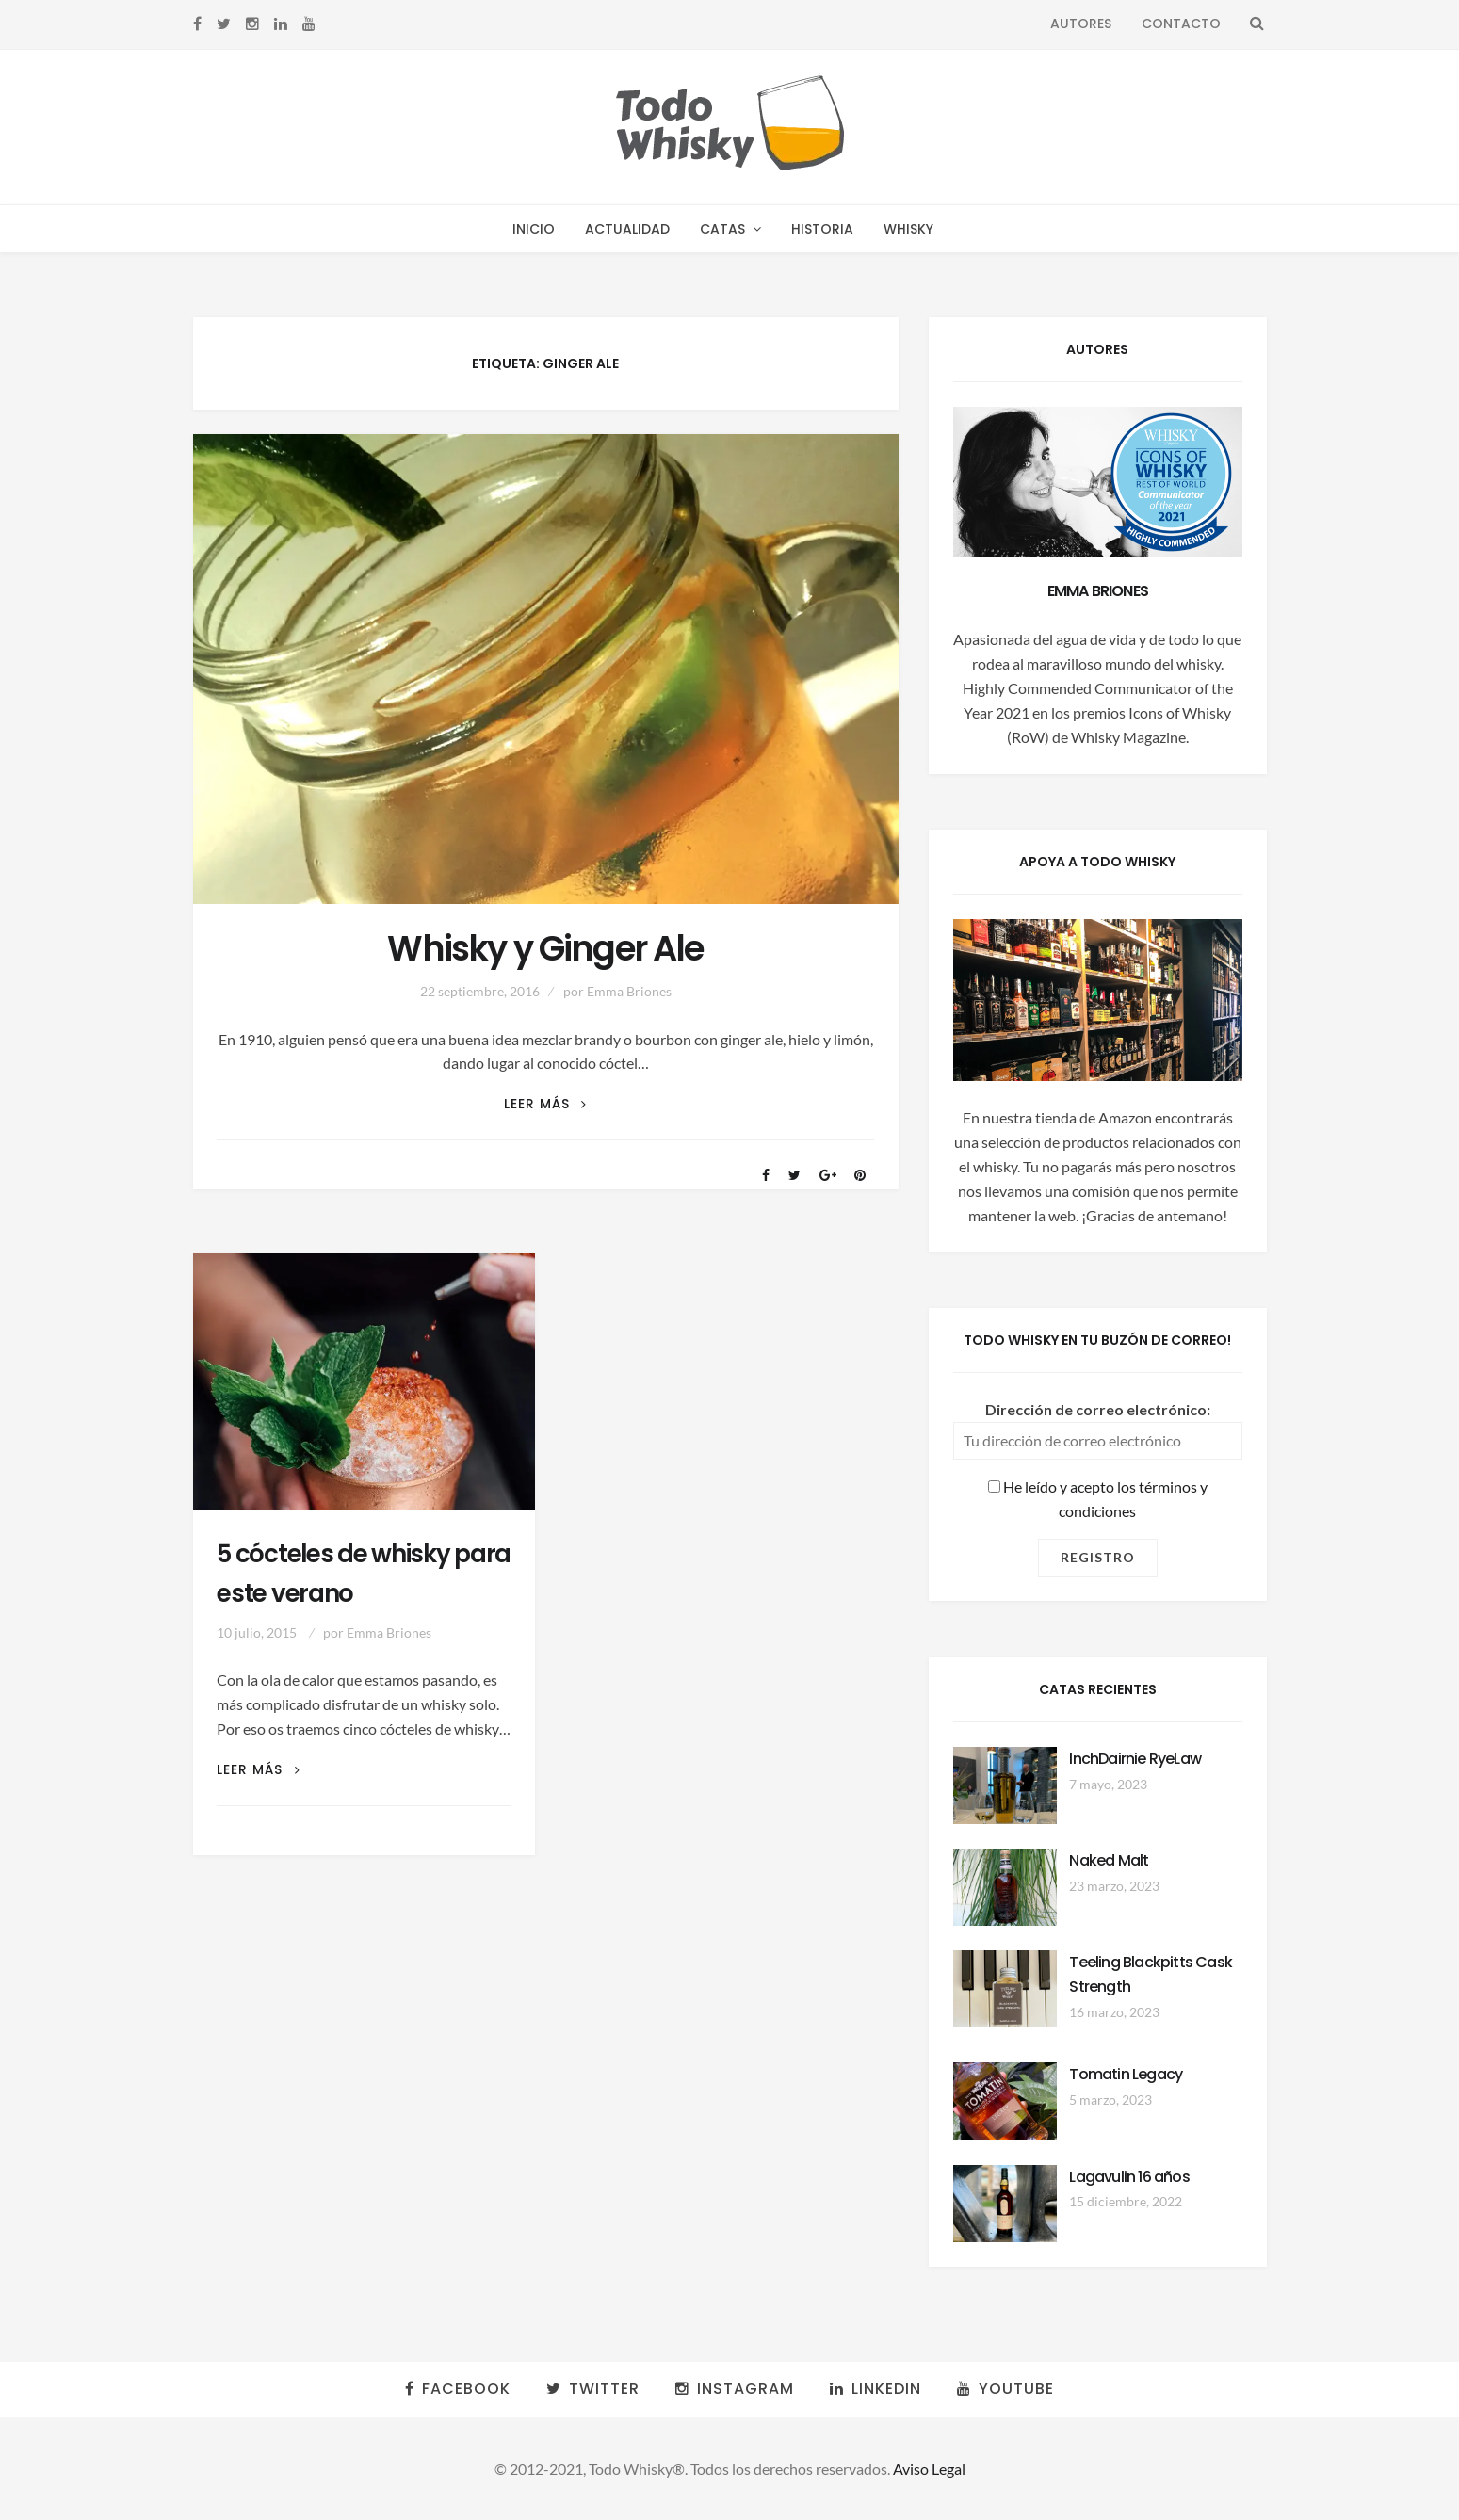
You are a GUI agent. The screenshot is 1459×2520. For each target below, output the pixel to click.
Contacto (1181, 23)
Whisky (908, 228)
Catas (722, 228)
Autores (1080, 23)
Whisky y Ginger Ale (545, 949)
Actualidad (627, 228)
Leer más (545, 1104)
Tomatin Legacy (1125, 2074)
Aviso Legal (929, 2469)
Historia (822, 228)
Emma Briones (629, 991)
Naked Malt (1108, 1860)
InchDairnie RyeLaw (1135, 1758)
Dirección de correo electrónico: (1097, 1409)
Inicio (533, 228)
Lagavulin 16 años (1129, 2177)
